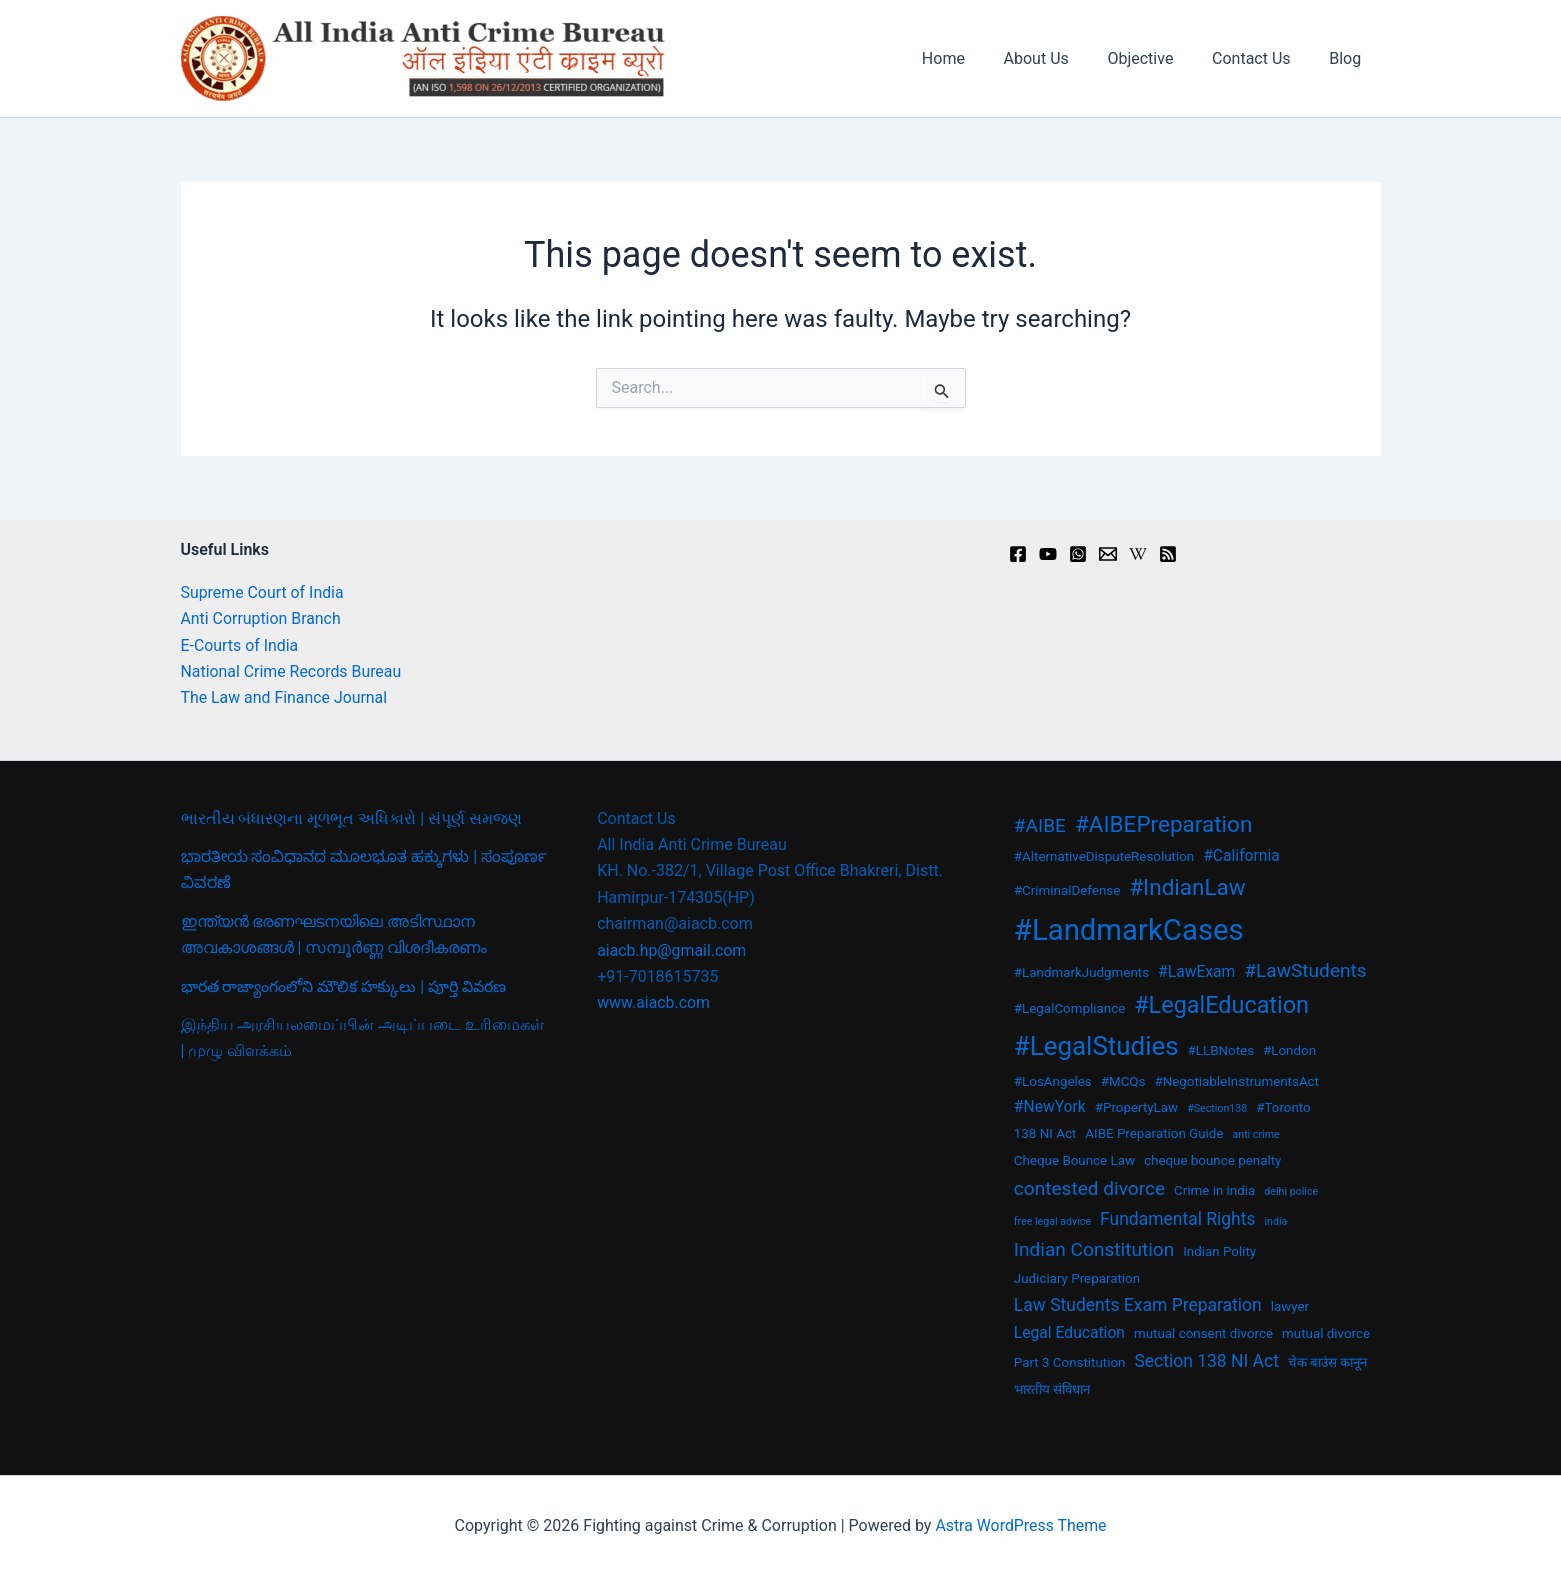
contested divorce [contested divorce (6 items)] (1089, 1188)
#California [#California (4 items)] (1241, 855)
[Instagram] (1078, 554)
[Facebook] (1018, 554)
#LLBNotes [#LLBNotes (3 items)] (1221, 1050)
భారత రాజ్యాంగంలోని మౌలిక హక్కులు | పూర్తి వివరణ (344, 986)
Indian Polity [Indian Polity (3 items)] (1219, 1251)
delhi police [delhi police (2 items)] (1291, 1191)
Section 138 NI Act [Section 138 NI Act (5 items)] (1206, 1361)
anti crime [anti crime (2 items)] (1255, 1134)
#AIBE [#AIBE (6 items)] (1040, 825)
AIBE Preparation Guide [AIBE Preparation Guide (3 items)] (1154, 1133)
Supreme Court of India (263, 592)
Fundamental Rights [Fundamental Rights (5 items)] (1177, 1219)
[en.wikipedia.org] (1138, 554)
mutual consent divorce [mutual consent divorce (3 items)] (1203, 1333)
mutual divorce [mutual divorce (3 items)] (1326, 1333)
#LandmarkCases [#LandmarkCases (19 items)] (1129, 930)
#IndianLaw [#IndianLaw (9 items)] (1187, 887)
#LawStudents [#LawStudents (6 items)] (1305, 970)
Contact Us (1261, 58)
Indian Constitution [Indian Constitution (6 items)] (1094, 1249)
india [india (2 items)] (1275, 1221)
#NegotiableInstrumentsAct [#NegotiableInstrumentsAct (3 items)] (1236, 1081)
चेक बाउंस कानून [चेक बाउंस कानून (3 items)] (1328, 1362)
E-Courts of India (240, 645)
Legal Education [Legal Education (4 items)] (1069, 1332)
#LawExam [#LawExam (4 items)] (1196, 971)
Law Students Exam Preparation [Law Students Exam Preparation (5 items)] (1138, 1305)
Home (973, 58)
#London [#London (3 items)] (1289, 1050)
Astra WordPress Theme (1021, 1525)
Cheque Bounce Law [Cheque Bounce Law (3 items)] (1074, 1160)
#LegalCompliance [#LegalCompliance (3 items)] (1069, 1008)
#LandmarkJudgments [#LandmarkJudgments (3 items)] (1081, 972)
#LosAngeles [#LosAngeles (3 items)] (1053, 1081)
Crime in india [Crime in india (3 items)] (1214, 1190)
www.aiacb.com (654, 1002)
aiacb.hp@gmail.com (672, 950)
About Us (1059, 58)
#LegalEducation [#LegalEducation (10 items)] (1221, 1005)
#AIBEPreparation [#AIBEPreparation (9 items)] (1163, 824)
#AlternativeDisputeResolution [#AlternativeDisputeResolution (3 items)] (1104, 856)
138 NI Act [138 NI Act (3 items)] (1045, 1133)
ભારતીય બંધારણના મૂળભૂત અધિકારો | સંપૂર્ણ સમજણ (352, 818)
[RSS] (1168, 554)
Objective (1157, 58)
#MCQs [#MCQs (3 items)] (1123, 1081)
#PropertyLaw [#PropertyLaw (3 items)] (1136, 1107)
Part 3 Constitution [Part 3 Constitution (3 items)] (1070, 1362)
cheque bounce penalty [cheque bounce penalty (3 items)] (1212, 1160)
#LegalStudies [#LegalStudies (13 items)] (1096, 1046)
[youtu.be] (1048, 554)
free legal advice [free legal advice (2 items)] (1052, 1221)
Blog (1349, 58)
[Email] (1108, 554)
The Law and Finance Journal (285, 697)
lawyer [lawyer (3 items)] (1290, 1306)
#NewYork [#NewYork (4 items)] (1050, 1106)
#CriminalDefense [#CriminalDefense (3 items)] (1067, 890)
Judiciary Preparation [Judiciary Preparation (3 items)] (1077, 1278)
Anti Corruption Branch (261, 618)
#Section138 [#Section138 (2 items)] (1217, 1108)
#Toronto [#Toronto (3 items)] (1283, 1107)
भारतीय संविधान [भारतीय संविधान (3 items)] (1052, 1389)
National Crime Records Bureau (292, 671)
